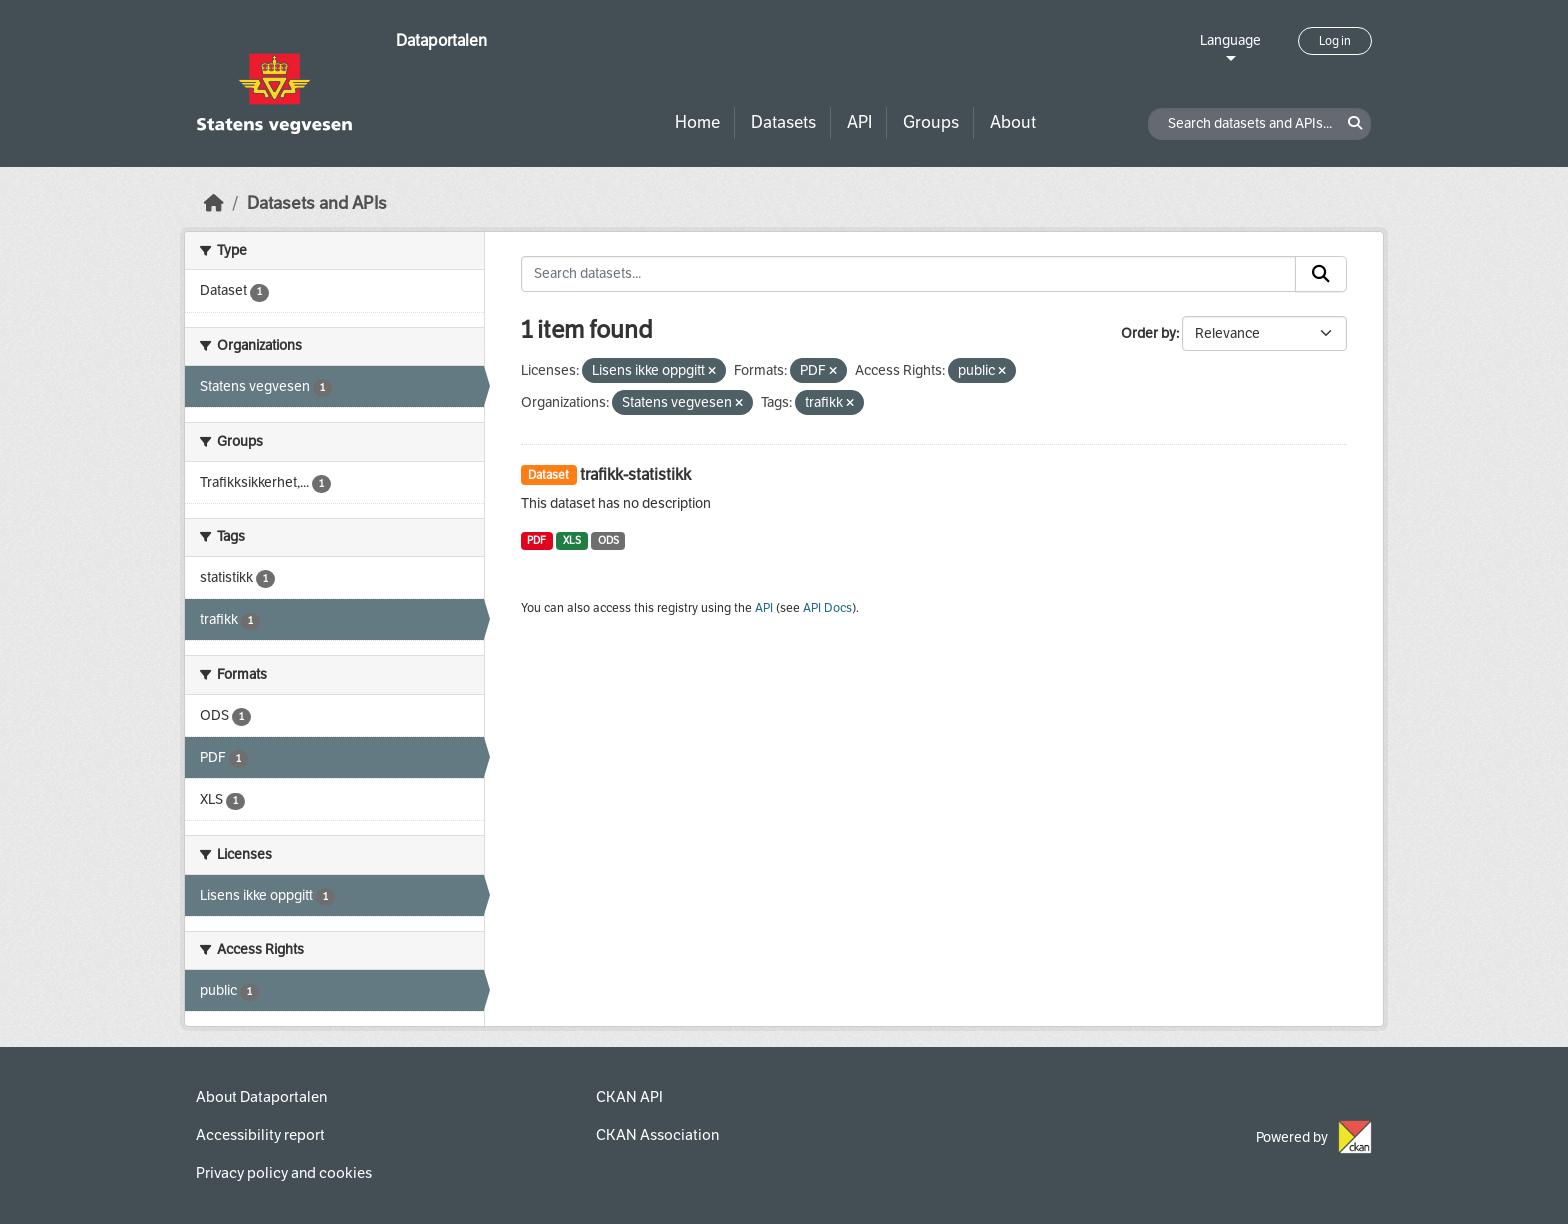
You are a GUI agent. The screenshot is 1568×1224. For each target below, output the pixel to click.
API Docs (827, 608)
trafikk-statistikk (635, 474)
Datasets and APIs (317, 203)
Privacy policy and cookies (284, 1173)
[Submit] (1321, 274)
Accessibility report (260, 1135)
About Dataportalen (261, 1097)
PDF (536, 540)
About (1013, 122)
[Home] (214, 203)
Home (697, 122)
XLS (572, 540)
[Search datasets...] (909, 274)
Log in (1335, 41)
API (859, 122)
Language (1230, 40)
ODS (608, 540)
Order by (1148, 333)
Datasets (783, 122)
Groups (931, 122)
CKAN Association (657, 1135)
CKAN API (629, 1097)
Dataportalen (441, 40)
